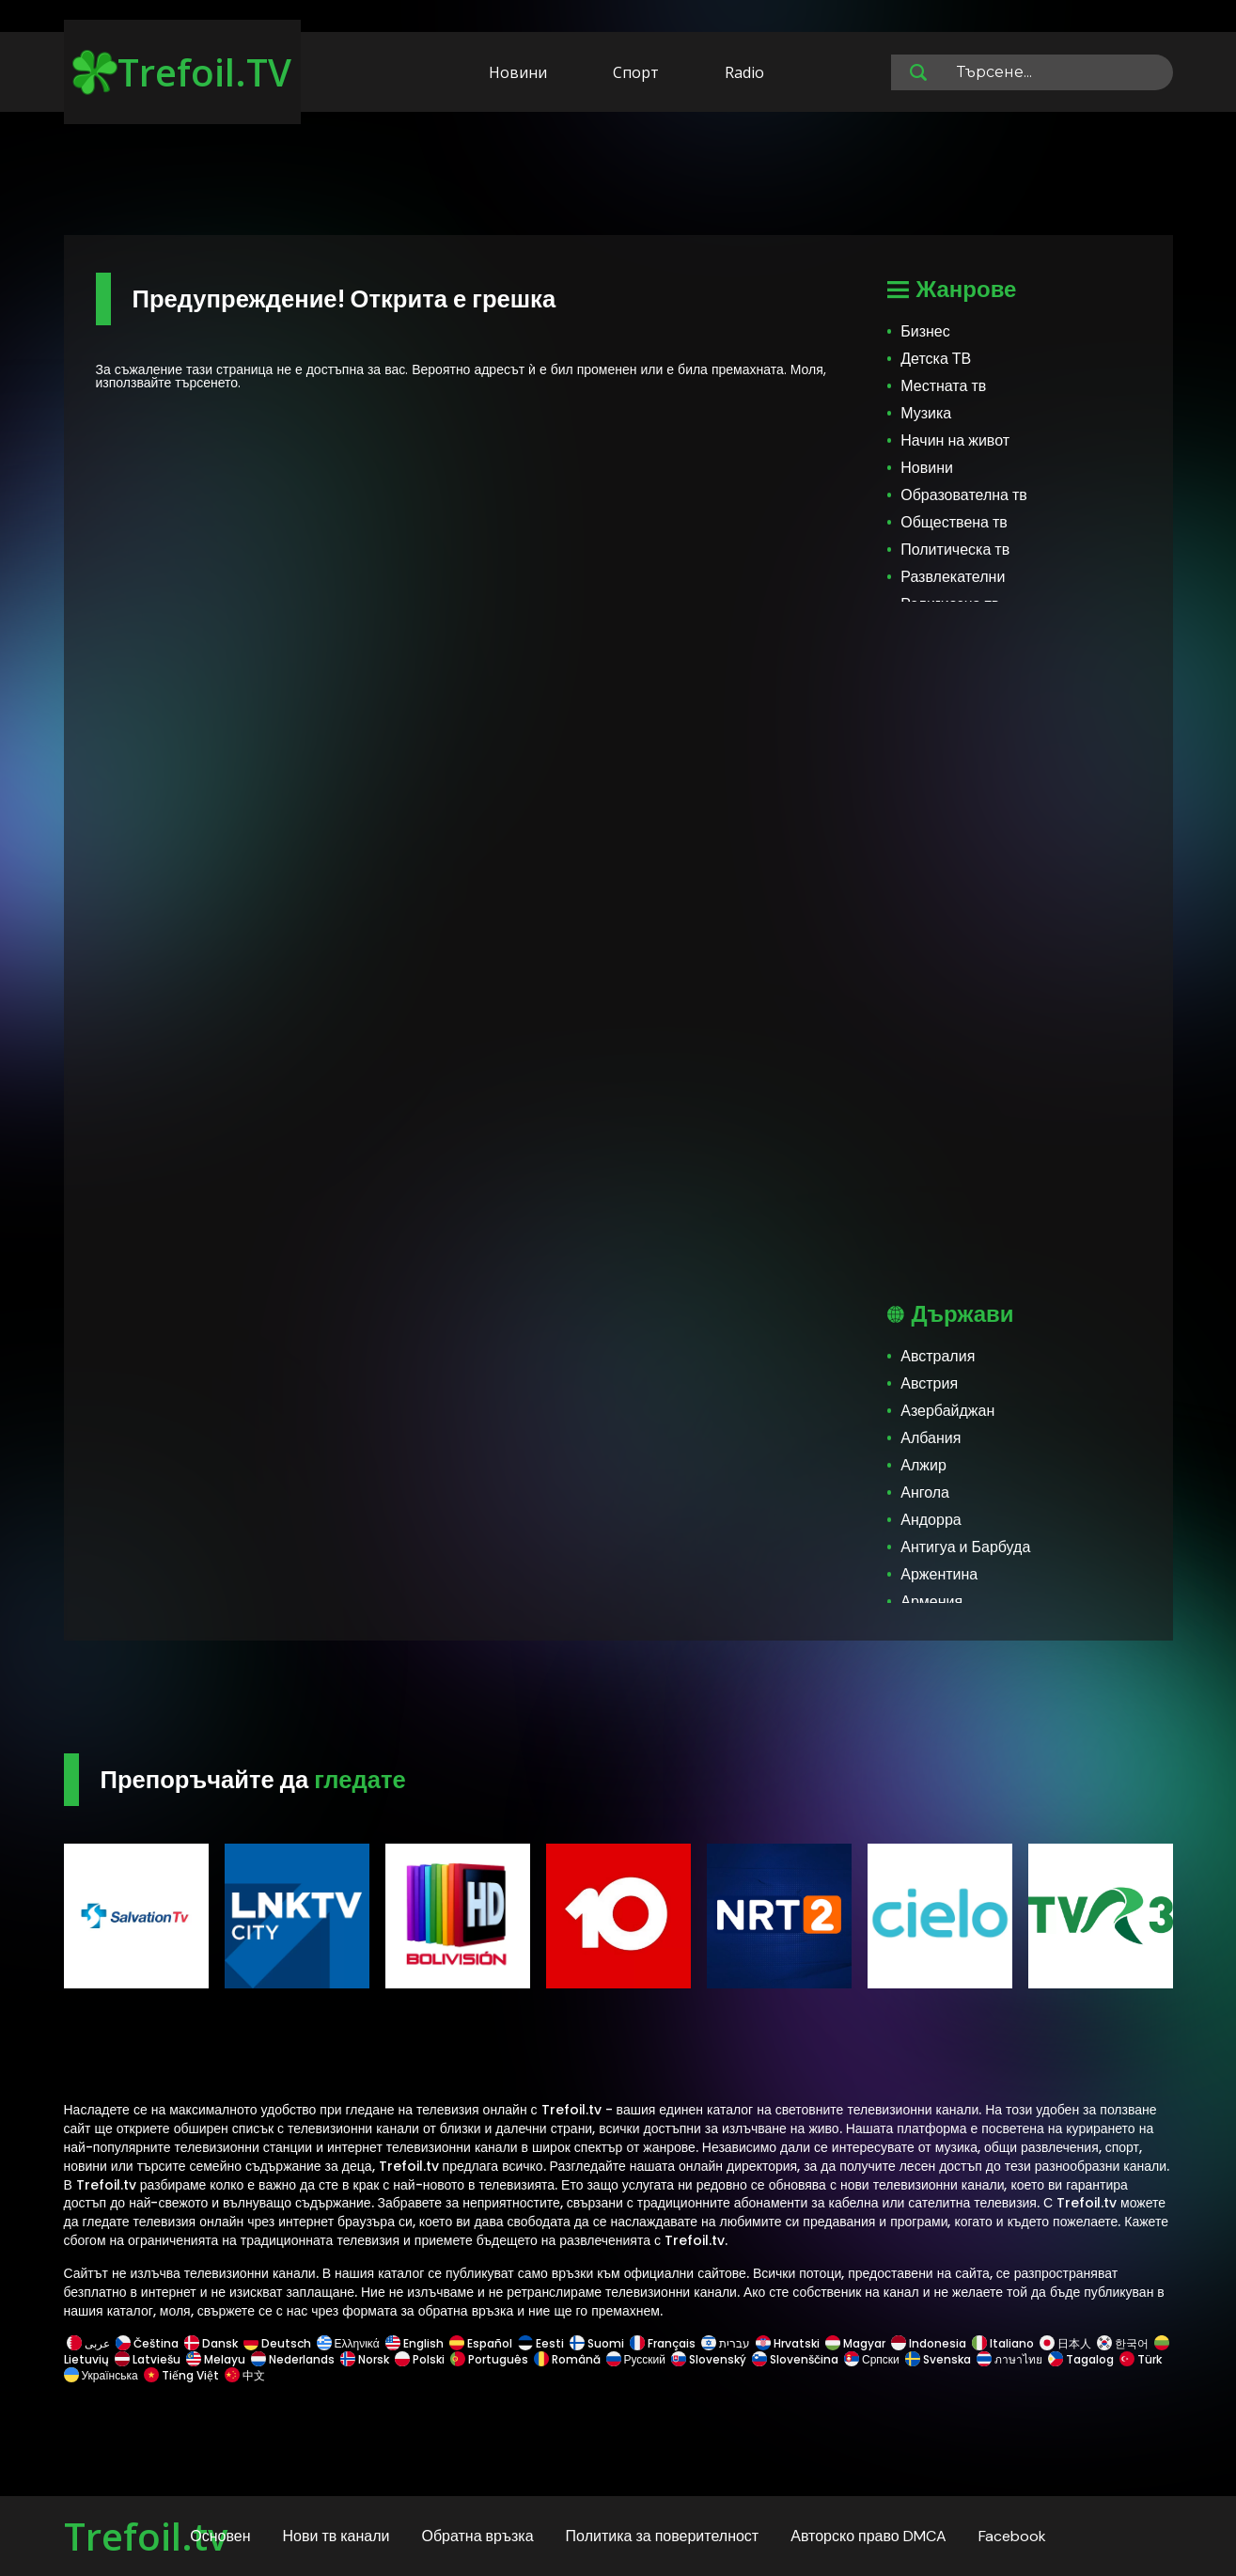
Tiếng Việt (181, 2375)
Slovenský (708, 2359)
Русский (636, 2359)
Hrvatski (787, 2343)
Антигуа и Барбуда (965, 1547)
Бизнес (925, 331)
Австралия (937, 1356)
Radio (744, 72)
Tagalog (1081, 2359)
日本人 (1065, 2343)
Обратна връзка (477, 2536)
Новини (518, 72)
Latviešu (147, 2359)
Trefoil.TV (181, 72)
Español (480, 2343)
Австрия (929, 1383)
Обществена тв (954, 522)
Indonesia (928, 2343)
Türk (1141, 2359)
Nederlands (292, 2359)
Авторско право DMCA (868, 2536)
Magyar (855, 2343)
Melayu (215, 2359)
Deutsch (277, 2343)
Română (567, 2359)
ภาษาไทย (1009, 2359)
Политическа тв (954, 549)
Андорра (930, 1520)
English (414, 2343)
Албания (930, 1438)
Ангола (924, 1492)
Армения (931, 1601)
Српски (871, 2359)
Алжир (923, 1465)
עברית (725, 2343)
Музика (925, 413)
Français (662, 2343)
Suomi (597, 2343)
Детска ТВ (935, 358)
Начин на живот (954, 440)
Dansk (211, 2343)
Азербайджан (947, 1411)
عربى (88, 2343)
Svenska (938, 2359)
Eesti (541, 2343)
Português (489, 2359)
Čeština (147, 2343)
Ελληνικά (348, 2343)
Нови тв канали (336, 2536)
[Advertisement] (618, 176)
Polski (419, 2359)
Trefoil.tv (145, 2536)
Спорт (636, 72)
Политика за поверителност (662, 2536)
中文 (243, 2375)
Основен (220, 2536)
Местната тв (943, 386)
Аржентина (939, 1574)
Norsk (364, 2359)
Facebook (1012, 2536)
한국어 (1122, 2343)
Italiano (1003, 2343)
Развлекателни (952, 577)
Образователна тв (963, 495)
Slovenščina (795, 2359)
